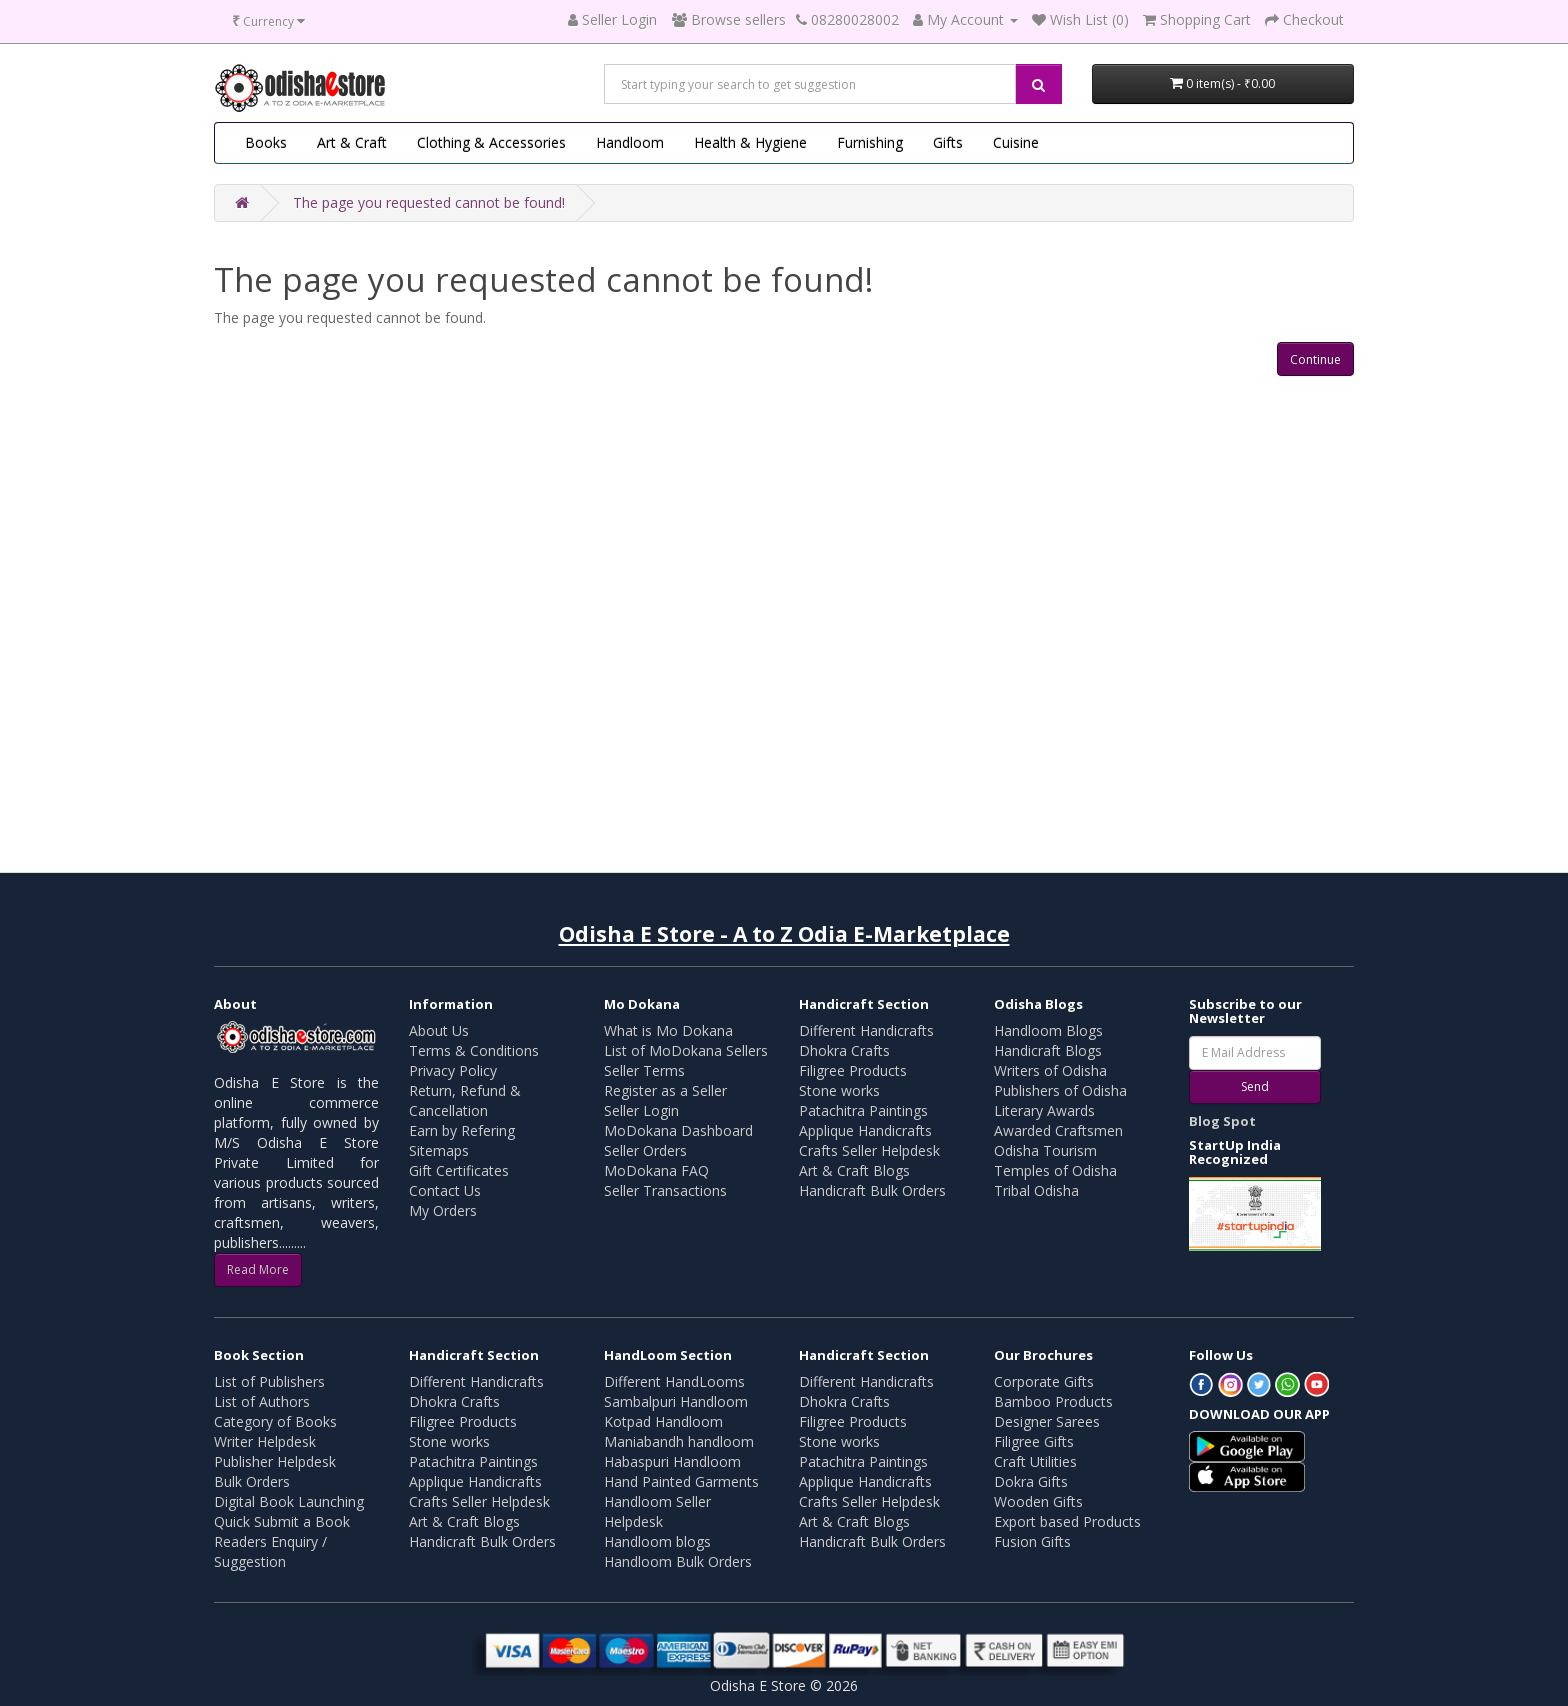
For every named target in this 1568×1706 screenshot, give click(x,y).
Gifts (948, 142)
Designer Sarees (1047, 1421)
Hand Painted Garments (681, 1481)
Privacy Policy (453, 1070)
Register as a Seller (665, 1090)
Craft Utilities (1035, 1461)
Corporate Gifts (1044, 1381)
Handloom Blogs (1048, 1030)
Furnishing (870, 142)
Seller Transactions (665, 1190)
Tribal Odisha (1036, 1190)
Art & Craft (352, 142)
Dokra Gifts (1031, 1481)
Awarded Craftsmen (1058, 1130)
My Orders (443, 1210)
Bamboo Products (1053, 1401)
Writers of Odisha (1050, 1070)
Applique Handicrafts (865, 1130)
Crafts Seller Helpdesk (869, 1150)
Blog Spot (1222, 1121)
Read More (258, 1269)
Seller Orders (645, 1150)
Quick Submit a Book (282, 1521)
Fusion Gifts (1032, 1541)
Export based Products (1067, 1521)
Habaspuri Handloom (672, 1461)
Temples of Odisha (1055, 1170)
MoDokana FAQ (656, 1170)
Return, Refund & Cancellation (465, 1100)
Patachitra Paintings (863, 1110)
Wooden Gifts (1038, 1501)
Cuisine (1016, 142)
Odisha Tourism (1045, 1150)
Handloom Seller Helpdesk (657, 1511)
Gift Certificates (459, 1170)
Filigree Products (853, 1070)
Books (266, 142)
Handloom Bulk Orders (678, 1561)
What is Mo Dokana (668, 1030)
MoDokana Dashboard (678, 1130)
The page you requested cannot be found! (429, 202)
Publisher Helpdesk (275, 1461)
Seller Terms (644, 1070)
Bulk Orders (252, 1481)
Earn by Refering (462, 1130)
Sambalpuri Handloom (676, 1401)
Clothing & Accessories (491, 142)
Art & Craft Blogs (854, 1170)
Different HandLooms (674, 1381)
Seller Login (641, 1110)
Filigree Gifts (1034, 1441)
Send (1255, 1086)
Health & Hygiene (750, 142)
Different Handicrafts (866, 1030)
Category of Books (275, 1421)
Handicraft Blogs (1048, 1050)
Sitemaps (439, 1150)
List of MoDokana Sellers (686, 1050)
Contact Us (445, 1190)
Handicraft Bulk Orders (872, 1190)
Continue (1315, 359)
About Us (439, 1030)
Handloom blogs (657, 1541)
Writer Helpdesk (265, 1441)
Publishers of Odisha (1060, 1090)
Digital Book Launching (289, 1501)
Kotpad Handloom (663, 1421)
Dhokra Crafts (844, 1050)
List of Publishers (269, 1381)
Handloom (630, 142)
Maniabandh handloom (679, 1441)
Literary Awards (1044, 1110)
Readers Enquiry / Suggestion (270, 1551)
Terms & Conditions (474, 1050)
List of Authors (262, 1401)
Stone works (839, 1090)
